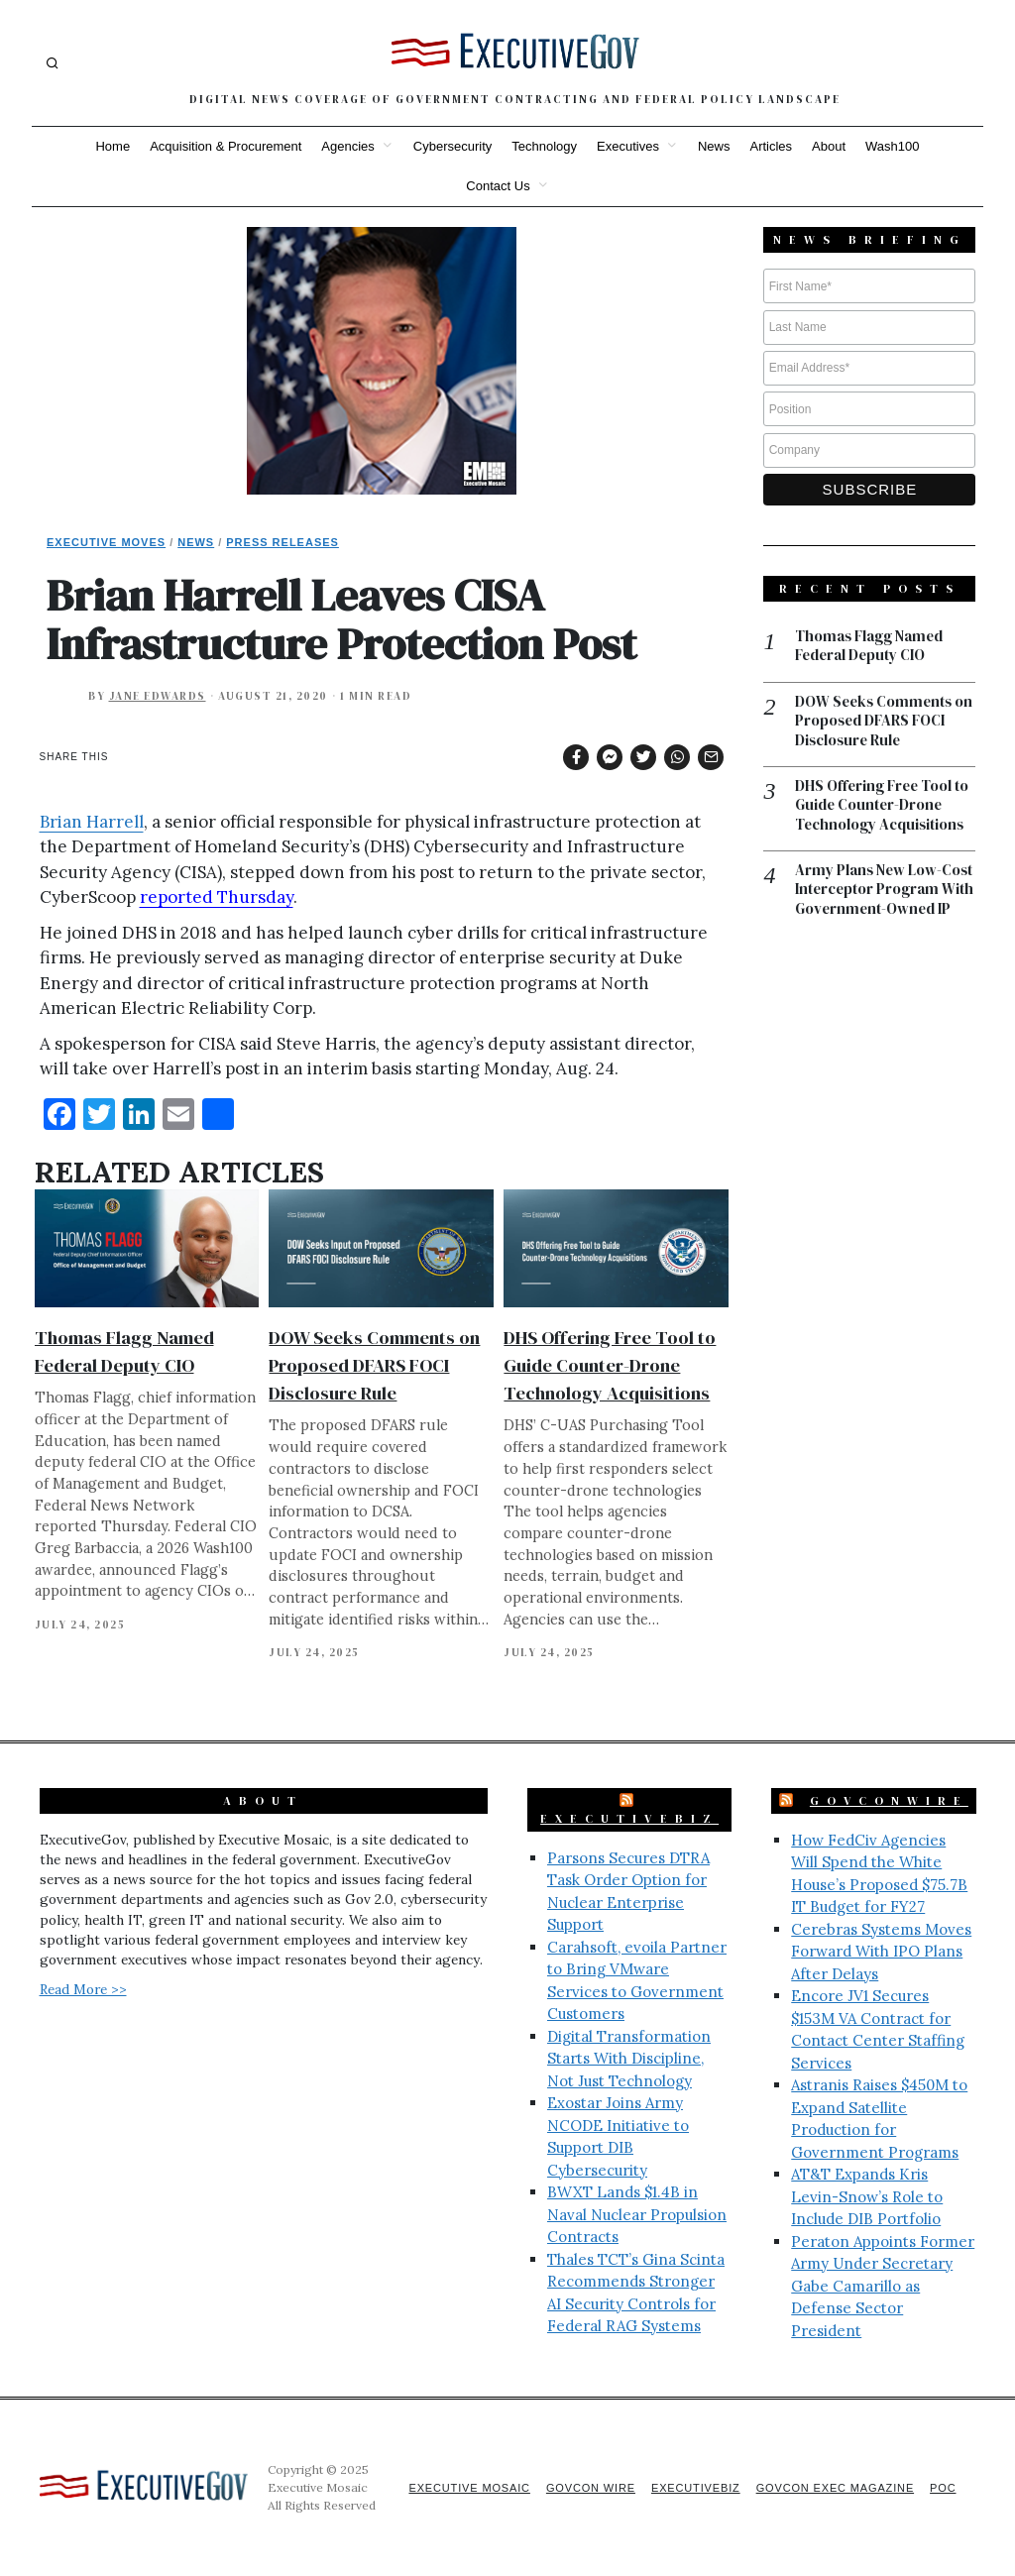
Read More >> (83, 1989)
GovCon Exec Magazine (832, 2488)
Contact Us (497, 185)
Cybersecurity (452, 146)
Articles (770, 146)
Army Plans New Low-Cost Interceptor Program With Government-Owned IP (885, 891)
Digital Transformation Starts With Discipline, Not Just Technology (629, 2058)
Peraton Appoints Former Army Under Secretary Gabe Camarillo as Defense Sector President (882, 2286)
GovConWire (889, 1801)
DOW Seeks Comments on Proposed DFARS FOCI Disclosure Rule (374, 1365)
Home (112, 146)
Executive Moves (106, 542)
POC (943, 2488)
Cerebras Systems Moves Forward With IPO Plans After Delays (881, 1951)
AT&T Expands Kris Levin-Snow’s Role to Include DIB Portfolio (867, 2196)
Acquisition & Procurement (225, 146)
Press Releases (282, 542)
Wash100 (892, 146)
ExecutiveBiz (629, 1819)
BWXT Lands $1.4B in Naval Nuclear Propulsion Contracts (637, 2214)
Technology (544, 146)
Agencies (347, 146)
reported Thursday (216, 897)
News (714, 146)
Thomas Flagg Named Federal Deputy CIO (870, 646)
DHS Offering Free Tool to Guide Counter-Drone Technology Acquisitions (610, 1365)
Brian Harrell (92, 822)
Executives (628, 146)
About (829, 146)
